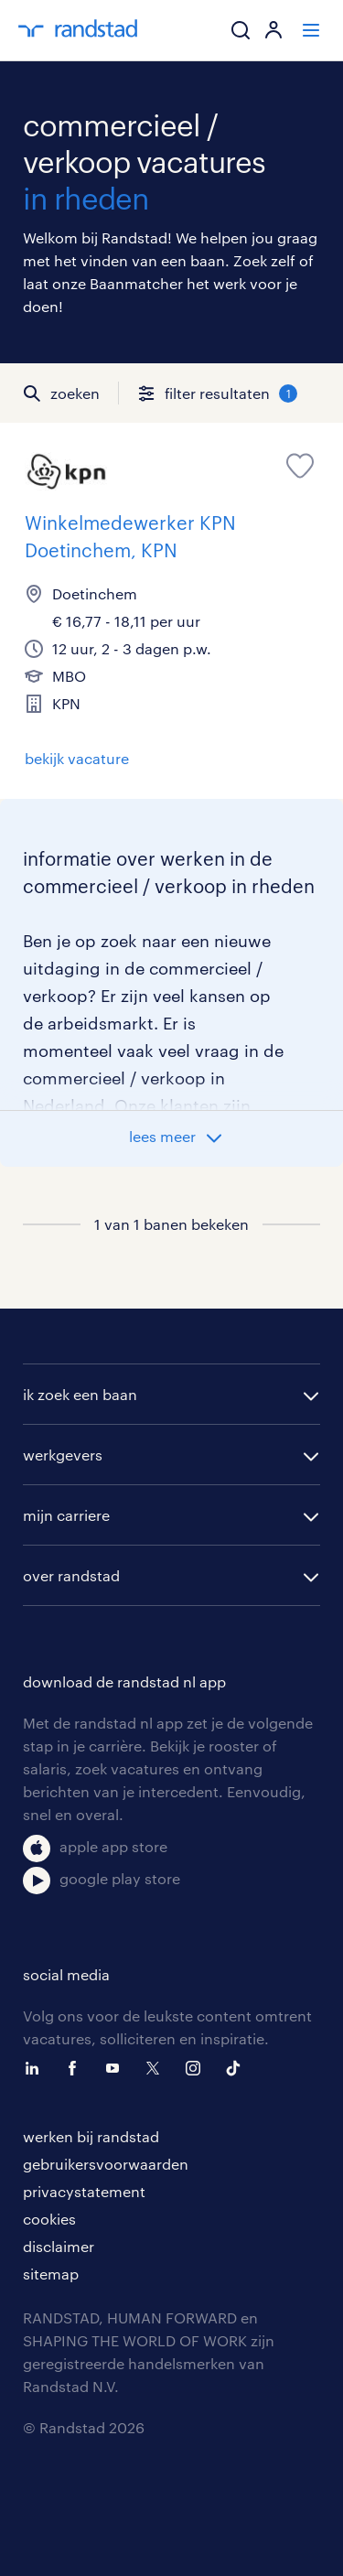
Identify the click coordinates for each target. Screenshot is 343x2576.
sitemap (51, 2273)
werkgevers (62, 1454)
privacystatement (84, 2191)
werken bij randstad (91, 2136)
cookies (49, 2218)
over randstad (71, 1575)
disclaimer (58, 2246)
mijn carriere (66, 1515)
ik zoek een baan (80, 1394)
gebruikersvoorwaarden (105, 2163)
